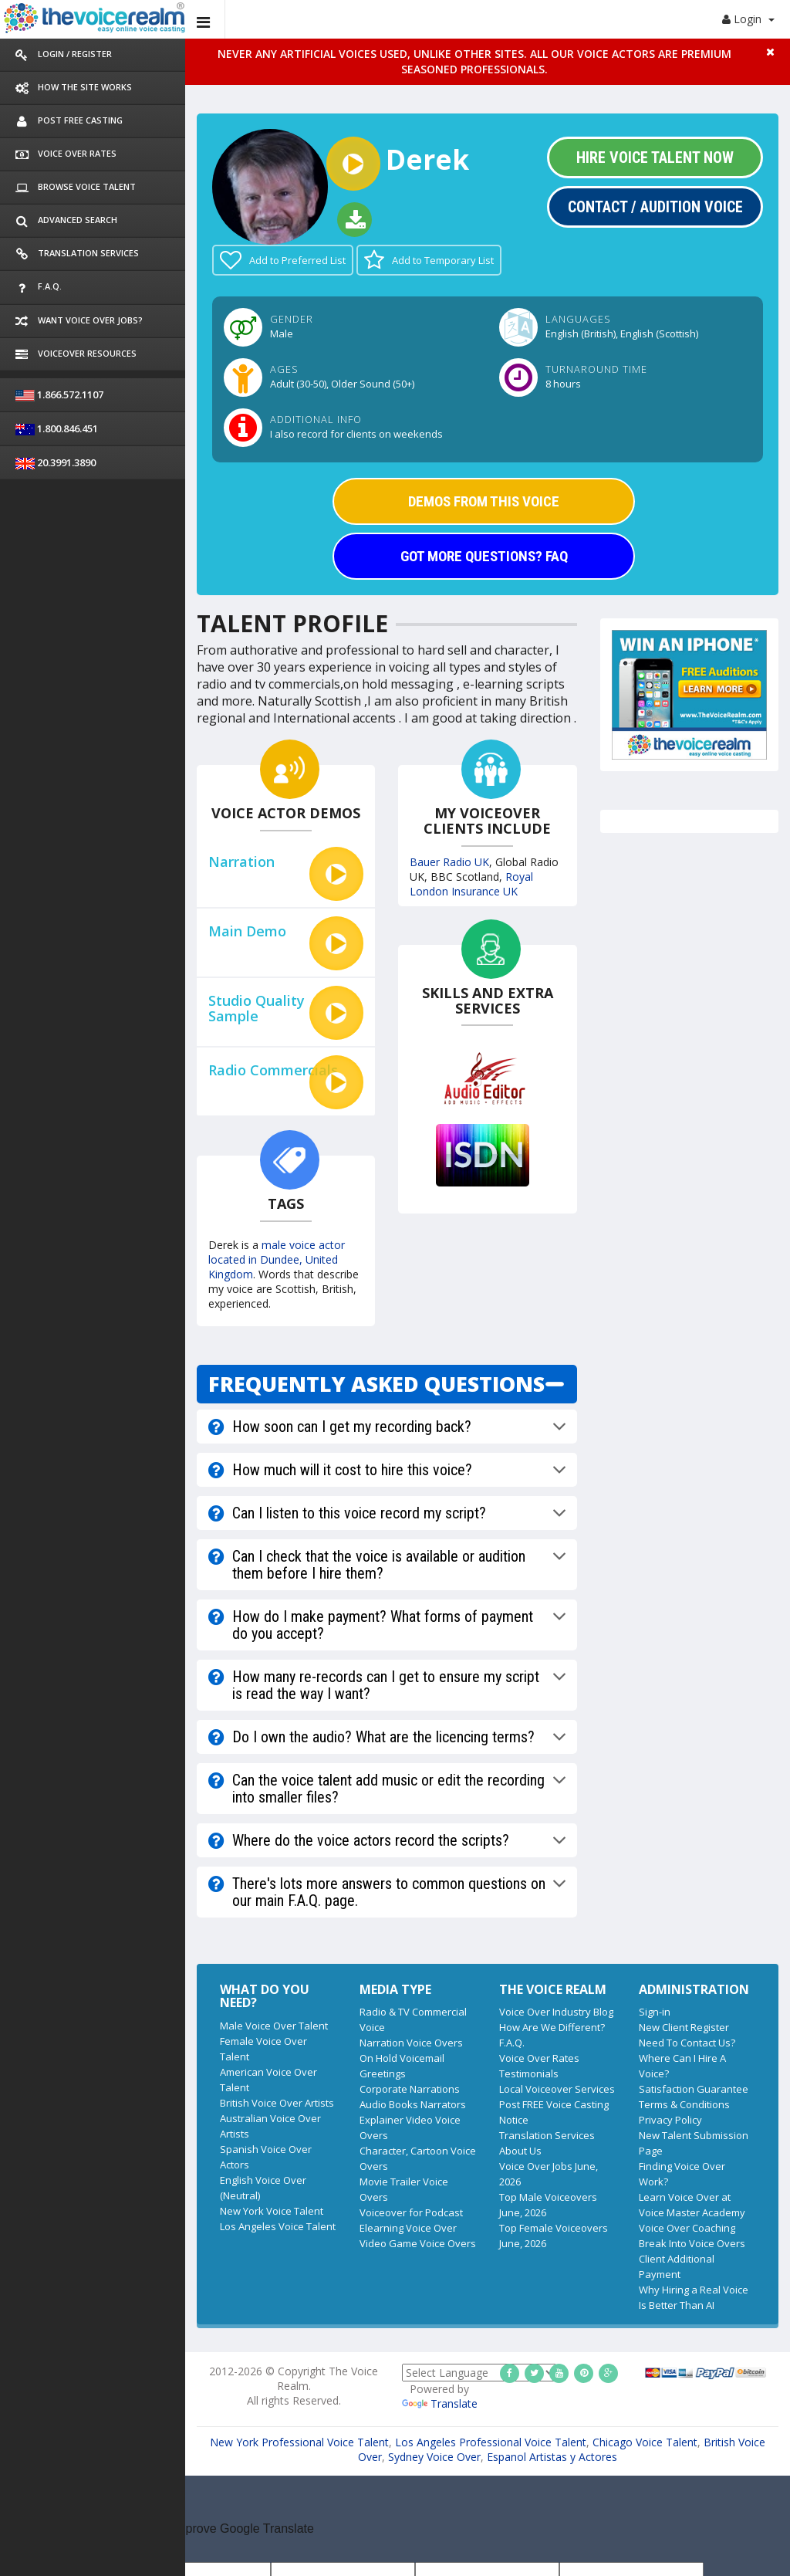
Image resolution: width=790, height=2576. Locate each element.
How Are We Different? (552, 2027)
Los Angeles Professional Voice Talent (490, 2442)
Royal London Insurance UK (471, 884)
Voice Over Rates (539, 2058)
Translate (440, 2403)
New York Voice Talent (271, 2211)
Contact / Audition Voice (655, 207)
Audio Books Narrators (413, 2104)
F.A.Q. (512, 2043)
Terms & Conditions (684, 2104)
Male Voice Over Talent (274, 2026)
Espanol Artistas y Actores (552, 2456)
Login (748, 19)
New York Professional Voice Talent (299, 2442)
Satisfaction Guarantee (693, 2089)
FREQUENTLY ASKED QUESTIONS (376, 1383)
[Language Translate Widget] (479, 2372)
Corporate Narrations (410, 2089)
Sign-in (654, 2012)
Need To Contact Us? (687, 2043)
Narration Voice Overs (411, 2043)
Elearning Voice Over (408, 2228)
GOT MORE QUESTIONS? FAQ (484, 556)
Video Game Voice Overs (418, 2243)
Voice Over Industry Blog (556, 2012)
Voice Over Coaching (687, 2228)
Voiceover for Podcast (411, 2212)
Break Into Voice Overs (692, 2243)
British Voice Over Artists (277, 2103)
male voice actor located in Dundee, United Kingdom (276, 1259)
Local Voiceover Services (557, 2089)
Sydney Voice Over (434, 2456)
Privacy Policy (670, 2120)
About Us (520, 2151)
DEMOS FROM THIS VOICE (483, 501)
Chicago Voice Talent (644, 2442)
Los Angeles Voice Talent (278, 2226)
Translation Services (547, 2135)
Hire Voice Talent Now (655, 157)
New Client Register (684, 2027)
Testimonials (529, 2073)
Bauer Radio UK (449, 862)
